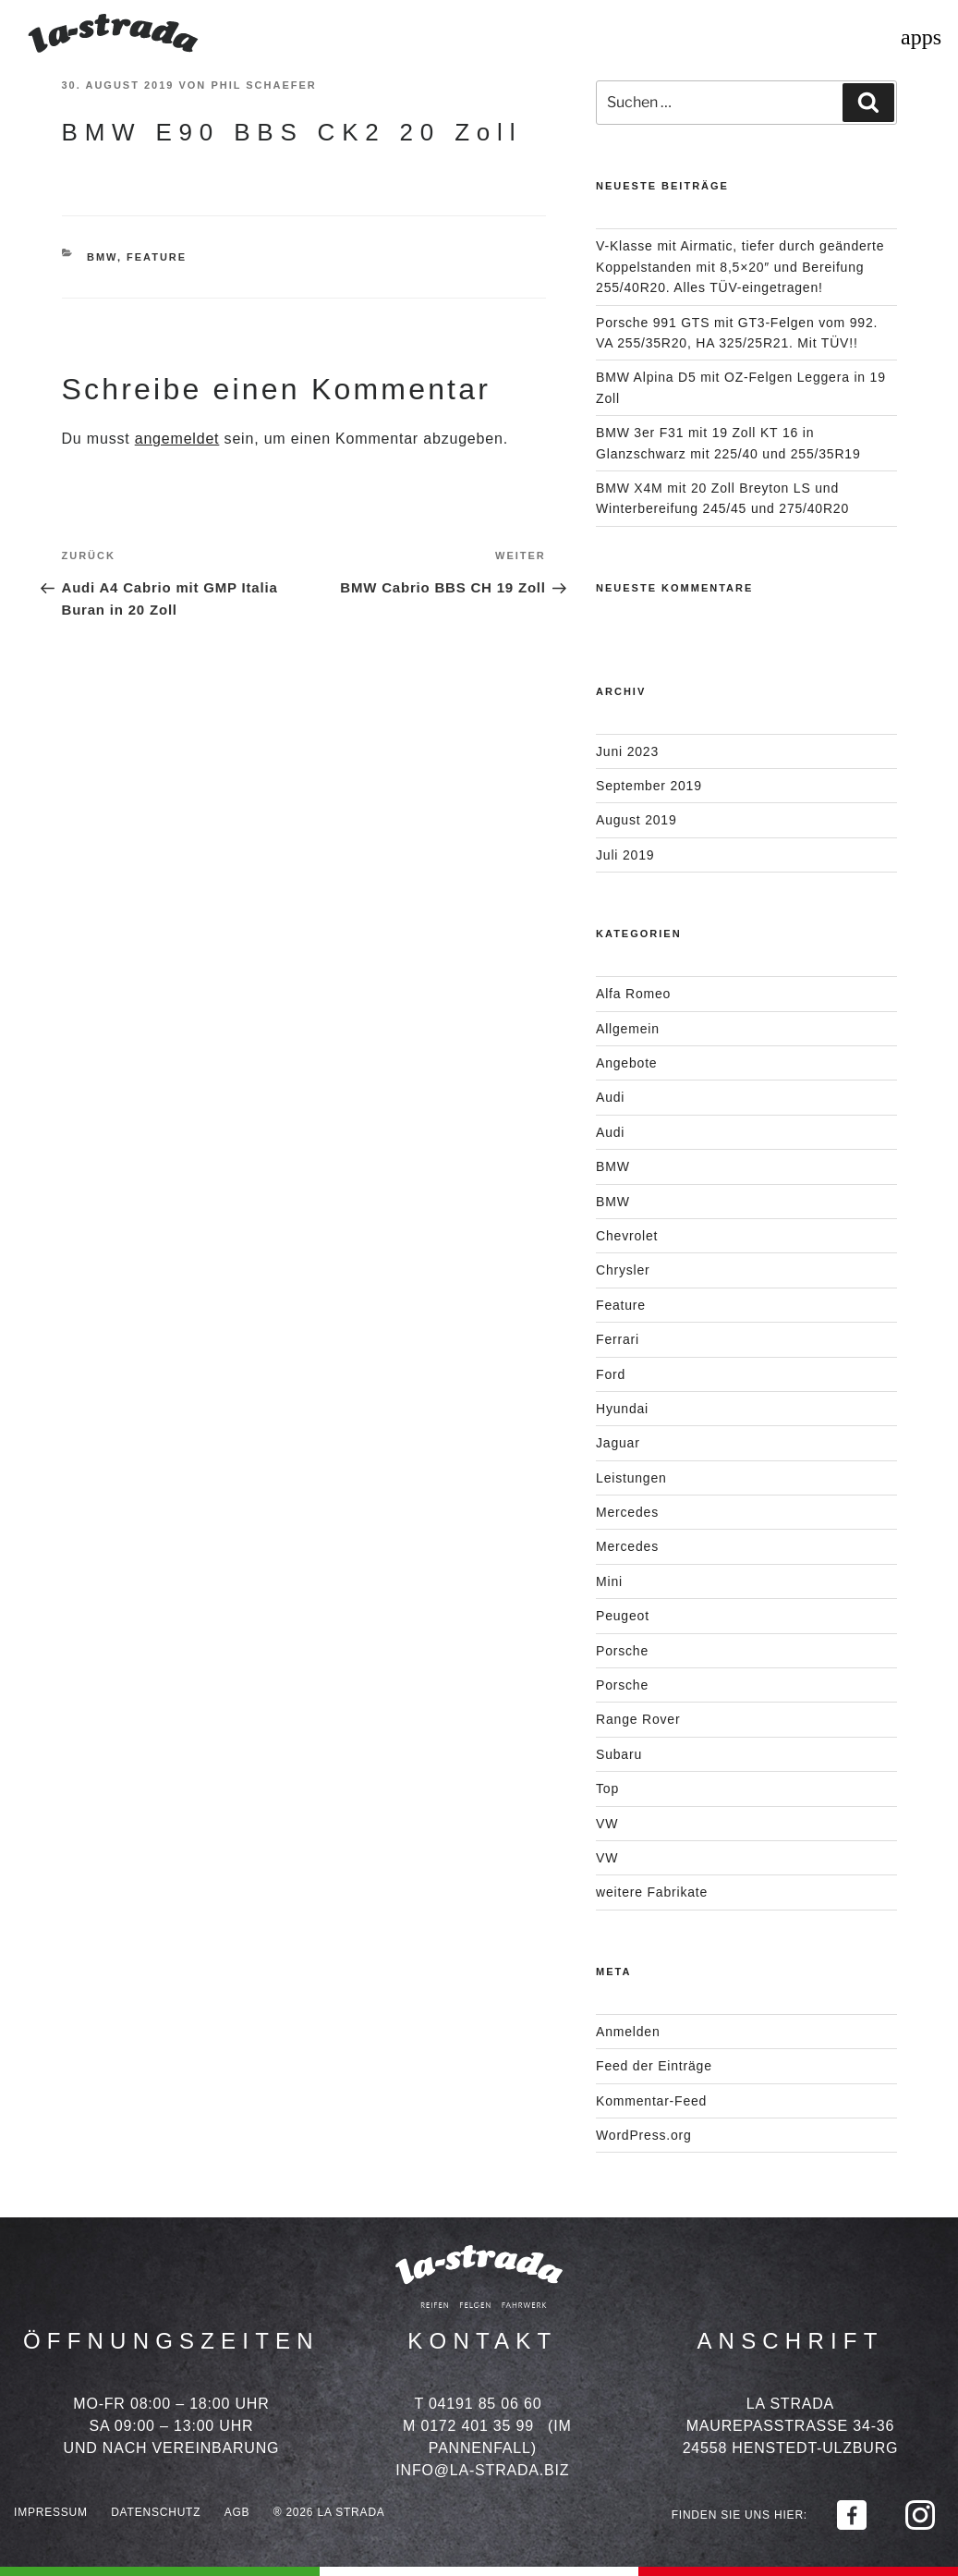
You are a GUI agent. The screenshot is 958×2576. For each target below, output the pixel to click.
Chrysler (623, 1270)
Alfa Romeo (633, 993)
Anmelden (628, 2031)
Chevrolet (627, 1235)
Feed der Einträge (654, 2065)
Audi (610, 1097)
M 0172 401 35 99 (468, 2426)
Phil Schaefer (263, 85)
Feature (157, 256)
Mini (609, 1581)
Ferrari (617, 1339)
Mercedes (627, 1512)
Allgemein (628, 1028)
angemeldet (177, 438)
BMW (102, 256)
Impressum (51, 2512)
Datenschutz (155, 2512)
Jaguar (618, 1442)
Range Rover (638, 1719)
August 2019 (636, 819)
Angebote (626, 1063)
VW (607, 1823)
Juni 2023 (627, 751)
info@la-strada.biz (482, 2470)
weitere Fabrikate (652, 1892)
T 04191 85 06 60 (477, 2403)
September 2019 (649, 785)
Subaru (619, 1754)
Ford (610, 1374)
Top (607, 1788)
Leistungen (631, 1478)
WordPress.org (644, 2135)
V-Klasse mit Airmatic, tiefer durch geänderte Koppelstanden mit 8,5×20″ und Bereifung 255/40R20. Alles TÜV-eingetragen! (740, 266)
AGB (237, 2512)
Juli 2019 (625, 855)
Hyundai (622, 1408)
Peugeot (622, 1615)
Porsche (622, 1650)
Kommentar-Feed (651, 2101)
